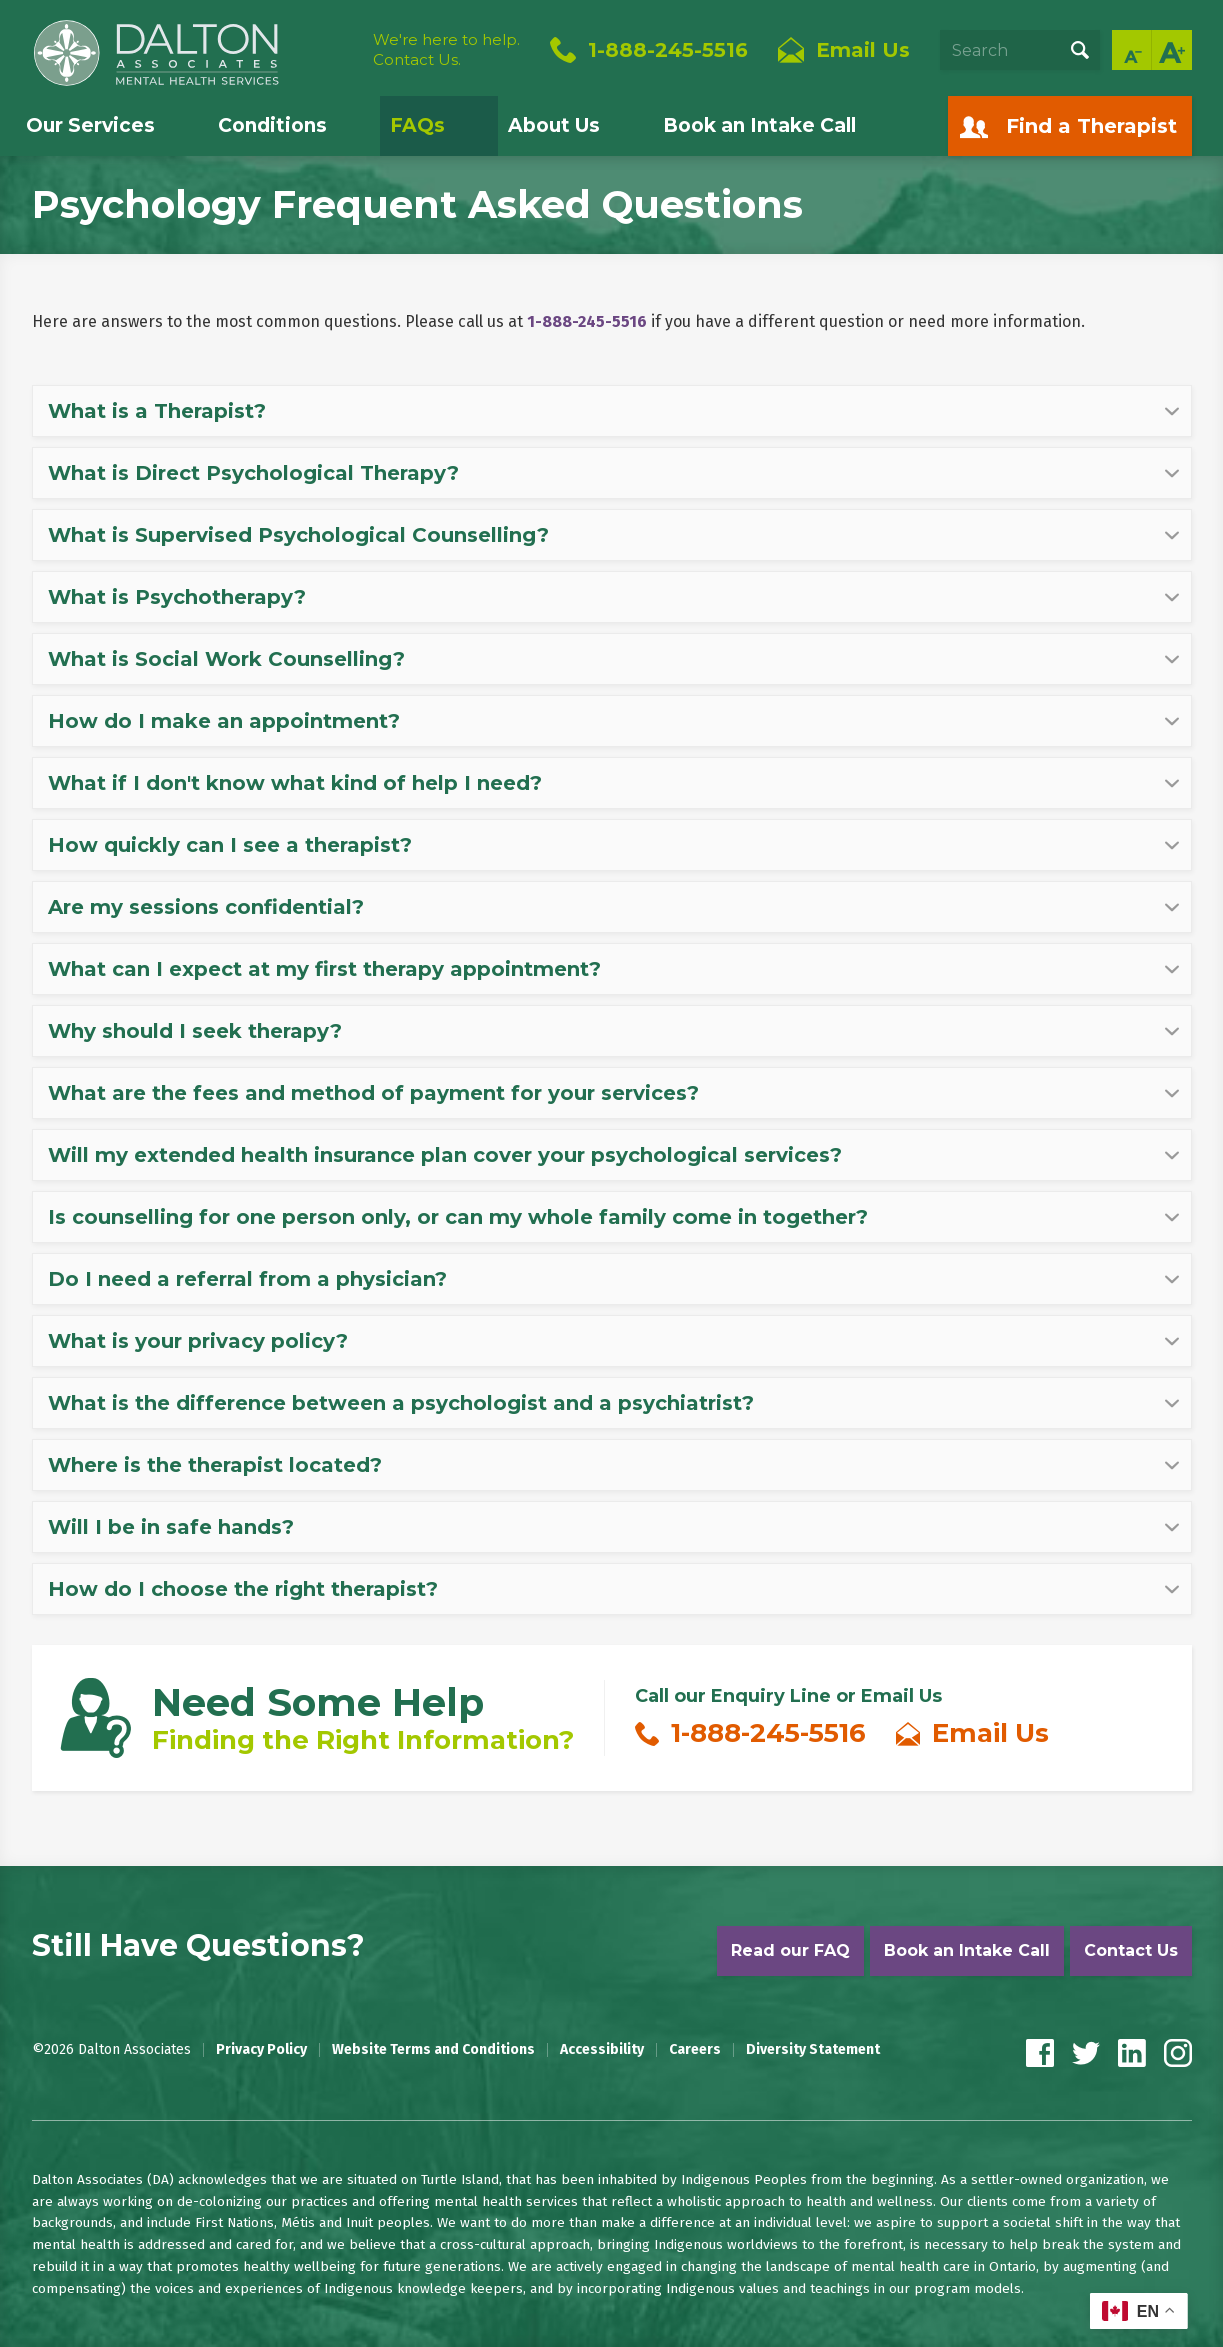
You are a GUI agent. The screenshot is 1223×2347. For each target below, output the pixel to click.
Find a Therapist (1091, 126)
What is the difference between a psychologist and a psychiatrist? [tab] (401, 1403)
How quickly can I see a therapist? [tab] (230, 845)
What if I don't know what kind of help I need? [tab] (295, 783)
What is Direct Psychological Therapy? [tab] (253, 473)
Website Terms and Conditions (433, 2050)
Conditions (272, 125)
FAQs (417, 125)
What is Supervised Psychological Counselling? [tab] (298, 535)
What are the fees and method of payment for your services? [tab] (373, 1093)
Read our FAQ (790, 1950)
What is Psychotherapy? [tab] (177, 597)
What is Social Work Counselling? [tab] (226, 659)
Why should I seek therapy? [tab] (195, 1031)
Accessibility (602, 2050)
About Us (554, 125)
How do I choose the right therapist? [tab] (243, 1589)
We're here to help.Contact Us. (446, 49)
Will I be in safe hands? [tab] (171, 1527)
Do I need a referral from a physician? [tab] (247, 1279)
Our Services (90, 125)
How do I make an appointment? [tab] (224, 721)
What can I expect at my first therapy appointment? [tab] (324, 969)
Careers (695, 2050)
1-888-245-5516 (668, 50)
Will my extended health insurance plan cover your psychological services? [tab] (445, 1155)
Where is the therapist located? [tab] (215, 1465)
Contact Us (1131, 1950)
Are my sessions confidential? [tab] (206, 907)
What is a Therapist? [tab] (157, 411)
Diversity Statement (813, 2050)
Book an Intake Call (759, 125)
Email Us (990, 1733)
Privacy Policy (261, 2050)
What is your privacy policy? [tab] (198, 1341)
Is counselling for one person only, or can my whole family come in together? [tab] (458, 1217)
